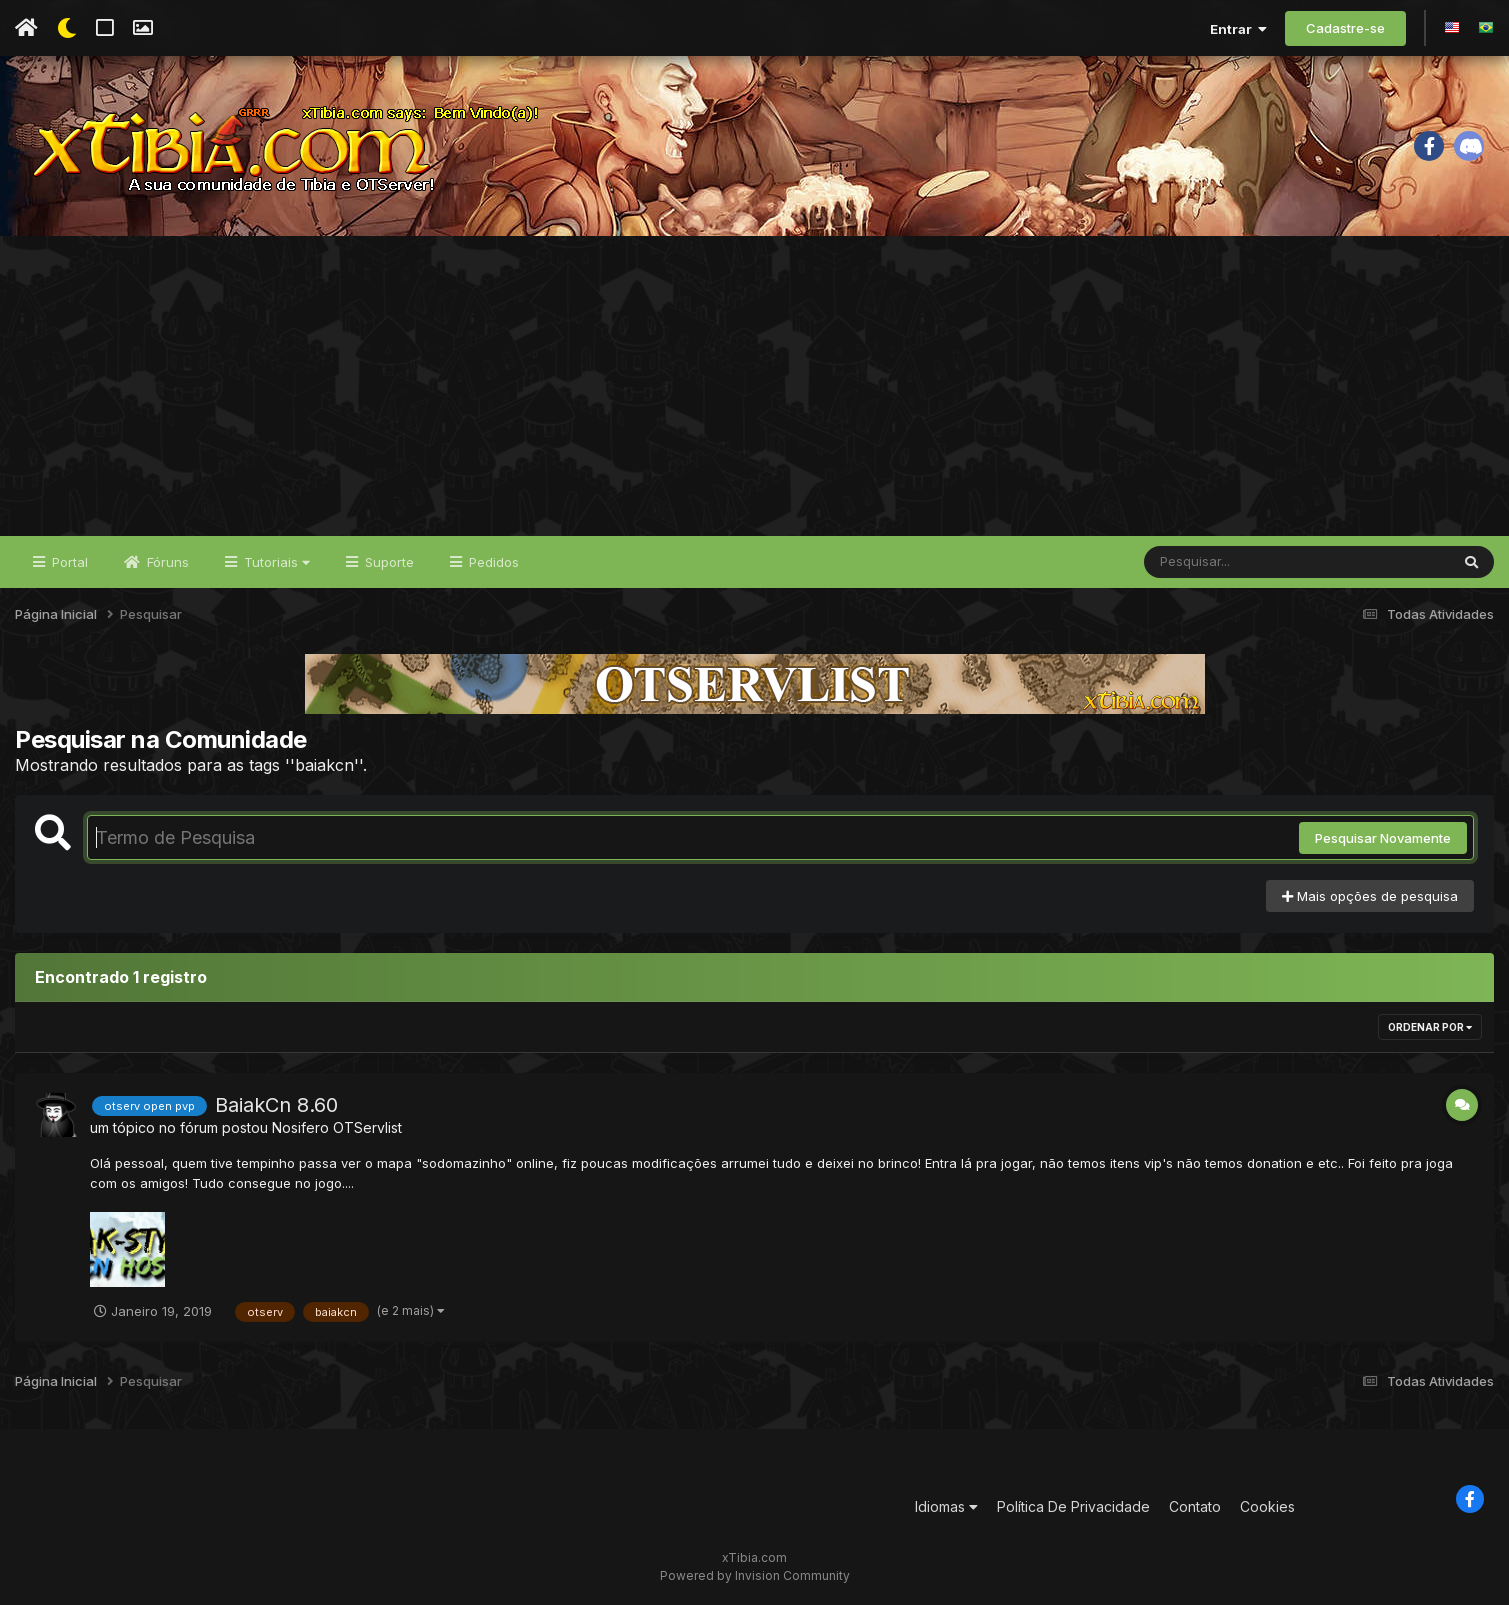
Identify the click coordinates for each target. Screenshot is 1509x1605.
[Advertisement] (755, 386)
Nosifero (300, 1127)
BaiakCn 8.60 (276, 1105)
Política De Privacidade (1073, 1506)
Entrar (1238, 29)
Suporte (387, 562)
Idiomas (946, 1506)
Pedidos (492, 562)
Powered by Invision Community (755, 1575)
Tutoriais (275, 562)
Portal (68, 562)
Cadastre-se (1345, 28)
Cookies (1267, 1506)
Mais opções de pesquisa (1370, 896)
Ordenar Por (1430, 1027)
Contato (1195, 1506)
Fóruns (166, 562)
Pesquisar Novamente (1383, 838)
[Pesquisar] (1221, 562)
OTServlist (367, 1127)
